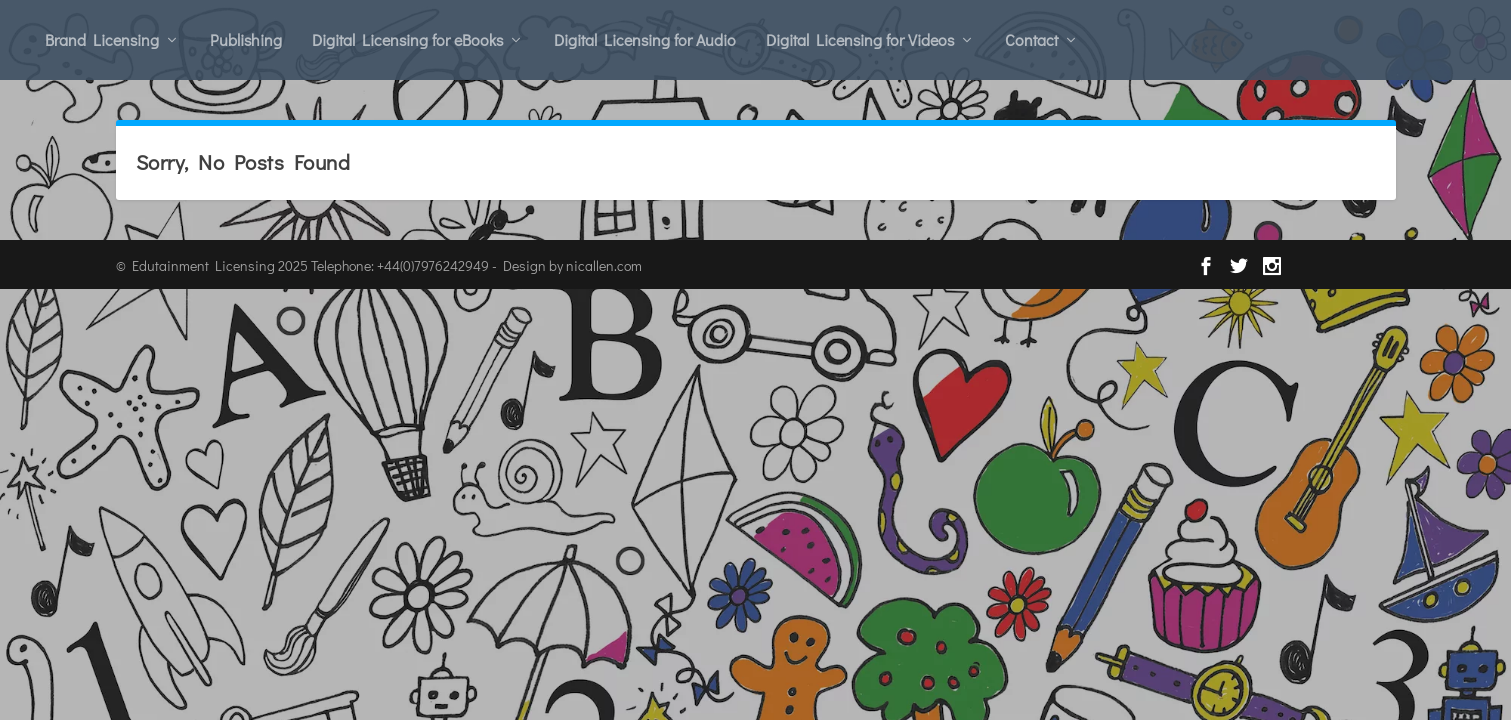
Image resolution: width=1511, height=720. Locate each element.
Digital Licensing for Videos (860, 39)
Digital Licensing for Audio (645, 39)
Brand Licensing (102, 39)
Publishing (246, 39)
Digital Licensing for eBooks (407, 39)
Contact (1031, 39)
